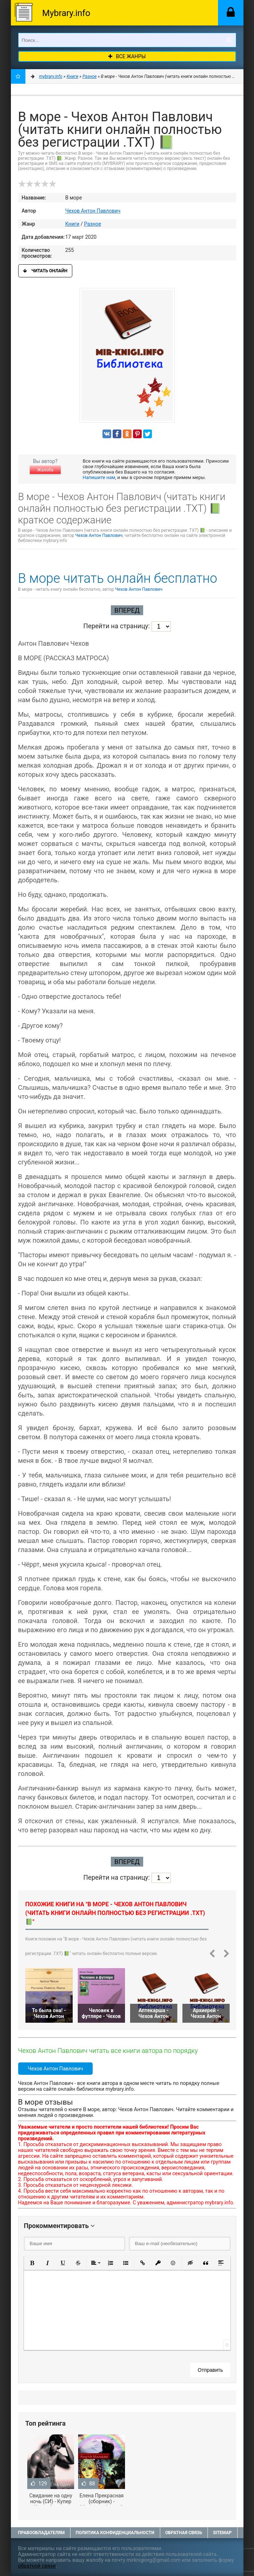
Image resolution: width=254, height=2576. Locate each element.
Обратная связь (183, 2532)
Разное (92, 224)
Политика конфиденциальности (115, 2532)
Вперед (127, 610)
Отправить (210, 2370)
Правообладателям (41, 2532)
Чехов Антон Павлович (93, 211)
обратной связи (37, 2566)
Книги (72, 224)
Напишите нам (99, 477)
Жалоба (45, 469)
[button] (32, 2263)
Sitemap (222, 2532)
